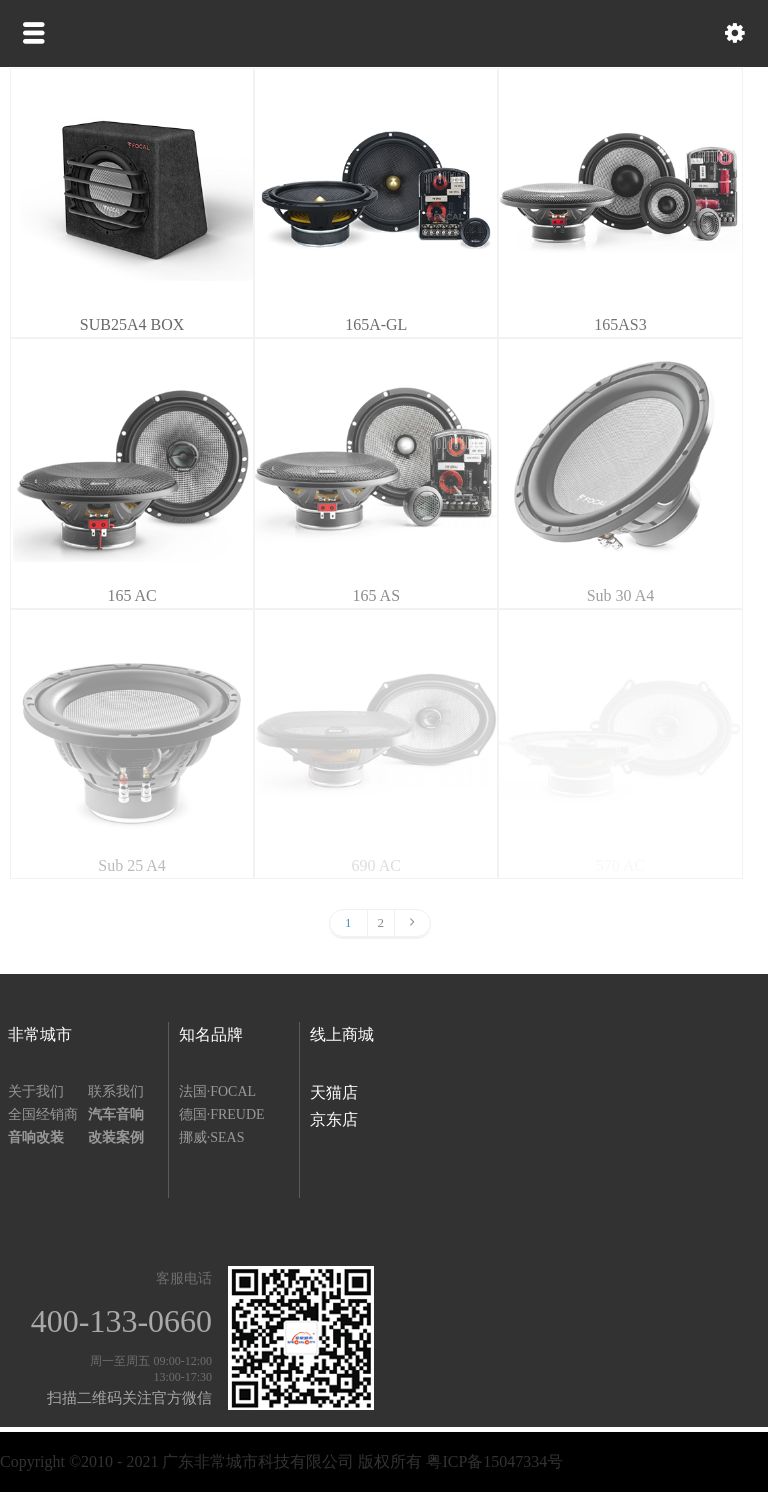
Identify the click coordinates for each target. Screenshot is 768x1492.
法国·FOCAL (217, 1091)
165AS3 (620, 324)
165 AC (131, 595)
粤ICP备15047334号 (494, 1461)
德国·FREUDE (222, 1114)
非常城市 (40, 1034)
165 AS (376, 595)
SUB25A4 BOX (132, 324)
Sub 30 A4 (621, 595)
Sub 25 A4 (132, 865)
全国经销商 (43, 1114)
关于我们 (36, 1091)
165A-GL (376, 324)
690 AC (376, 865)
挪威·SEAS (212, 1137)
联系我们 (116, 1091)
